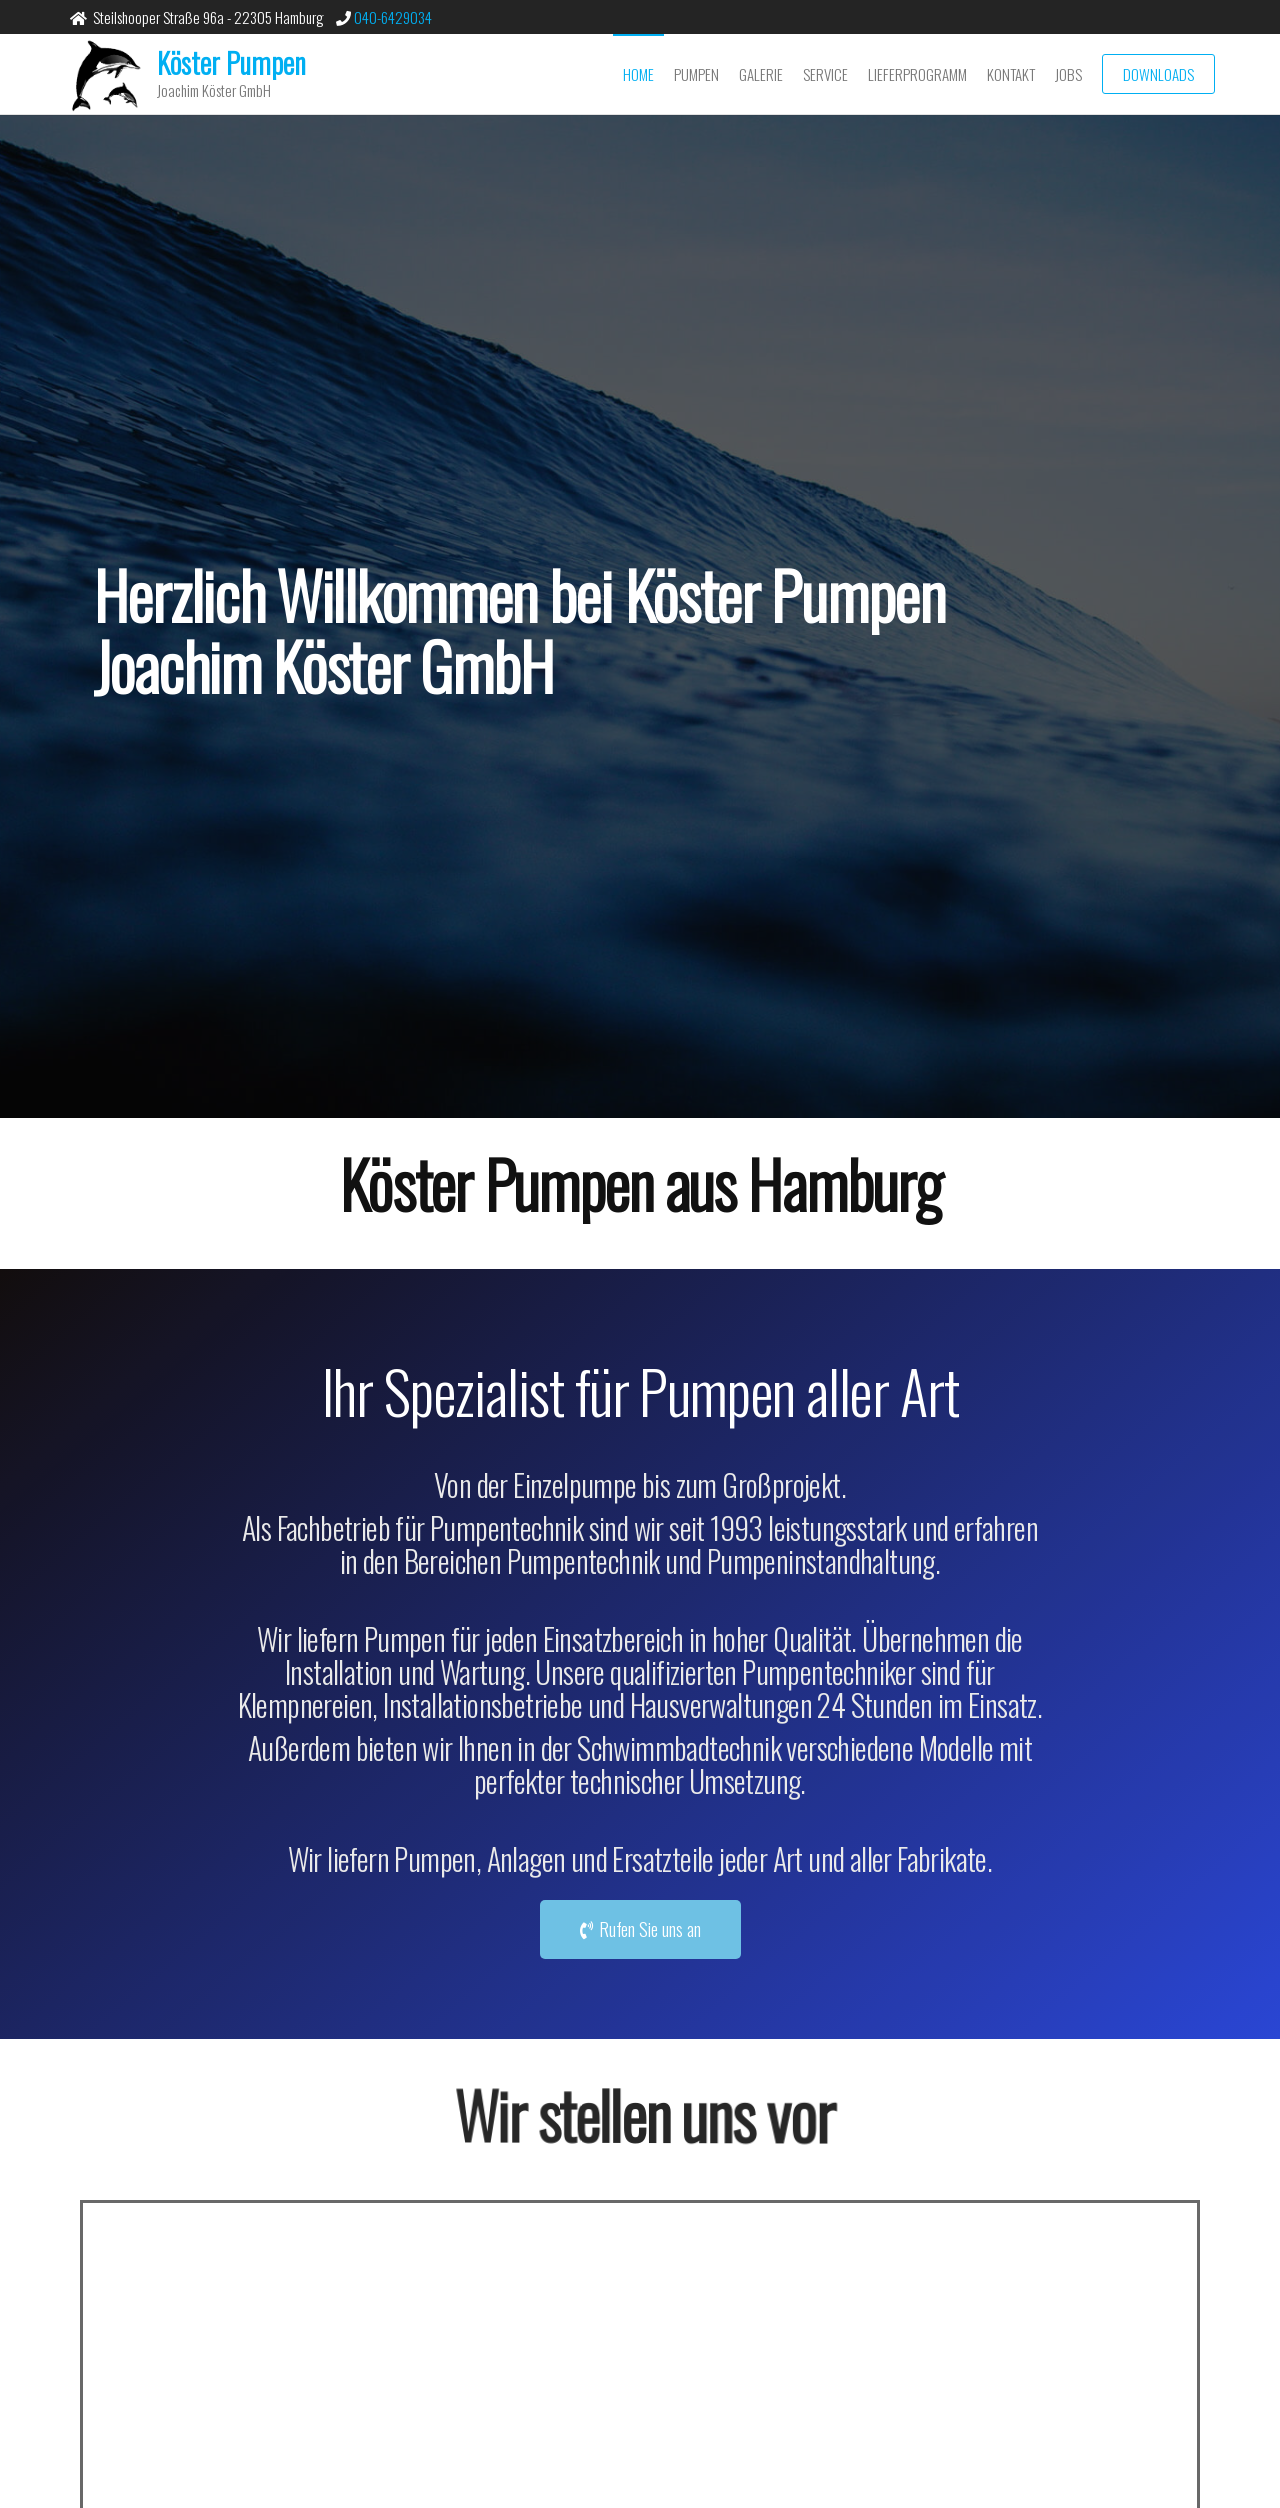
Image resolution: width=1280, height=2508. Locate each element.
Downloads (1158, 74)
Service (825, 74)
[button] (640, 1929)
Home (638, 74)
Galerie (761, 74)
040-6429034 (391, 17)
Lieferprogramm (917, 74)
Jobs (1068, 74)
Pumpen (696, 74)
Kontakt (1011, 74)
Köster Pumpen (231, 62)
